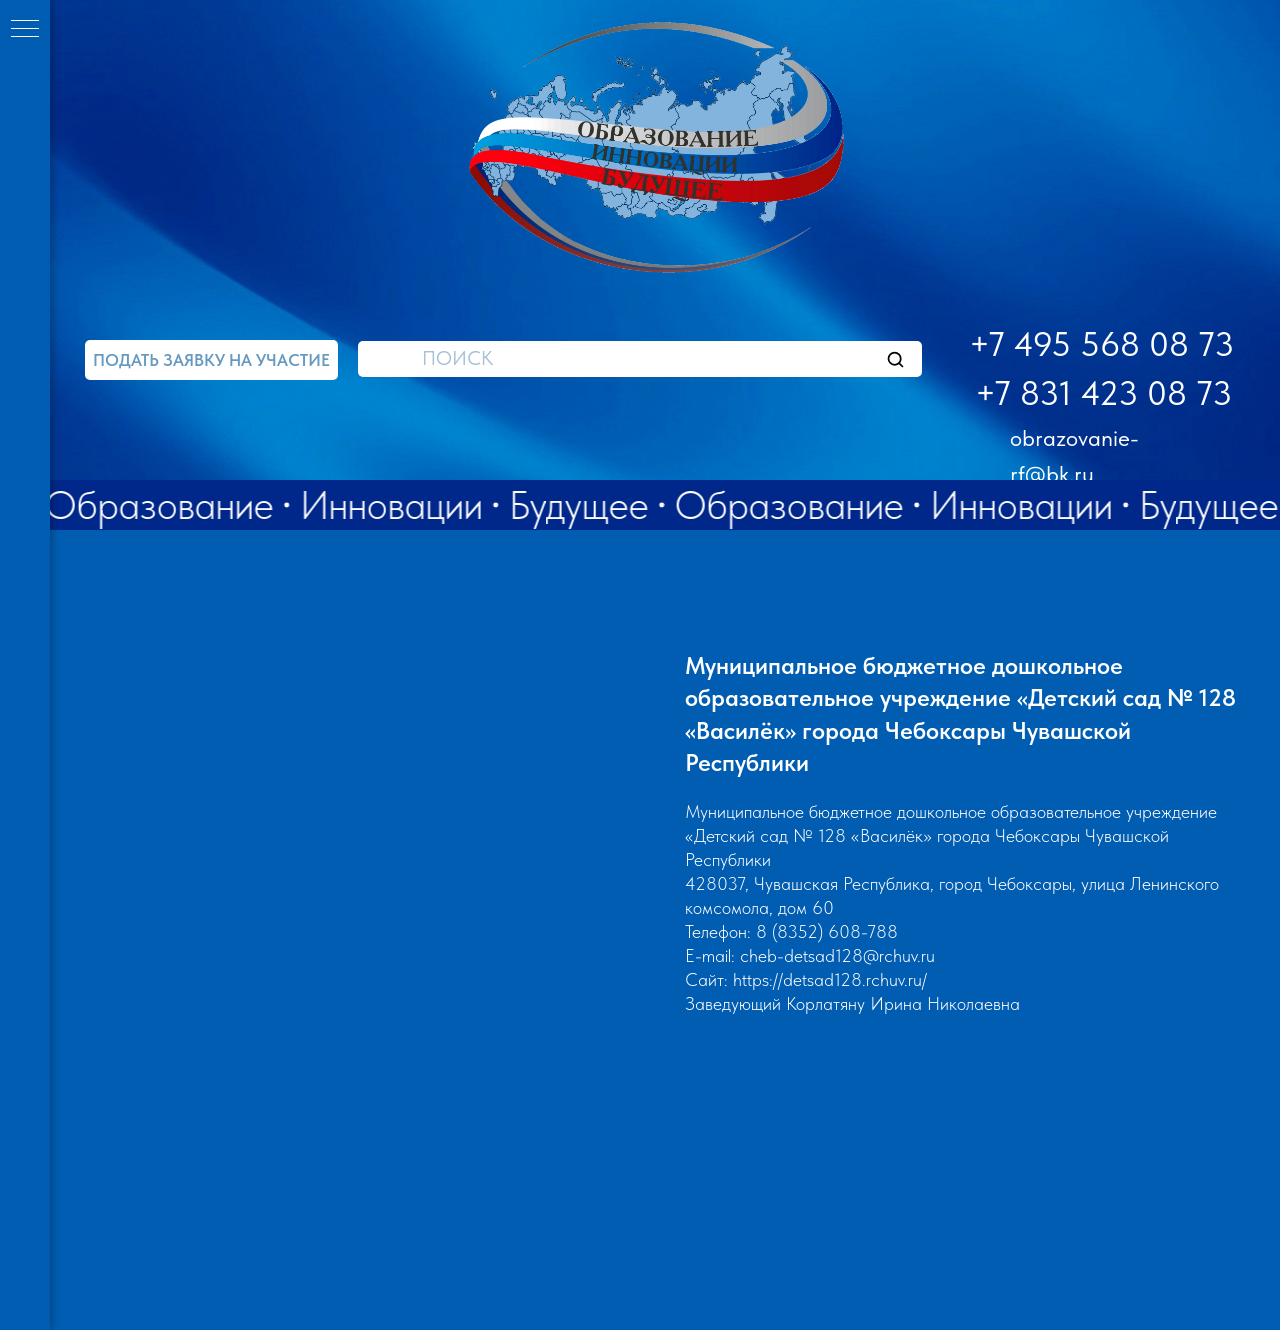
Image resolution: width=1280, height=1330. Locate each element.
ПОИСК (457, 358)
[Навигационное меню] (25, 30)
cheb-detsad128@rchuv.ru (837, 955)
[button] (211, 360)
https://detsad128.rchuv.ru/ (830, 979)
